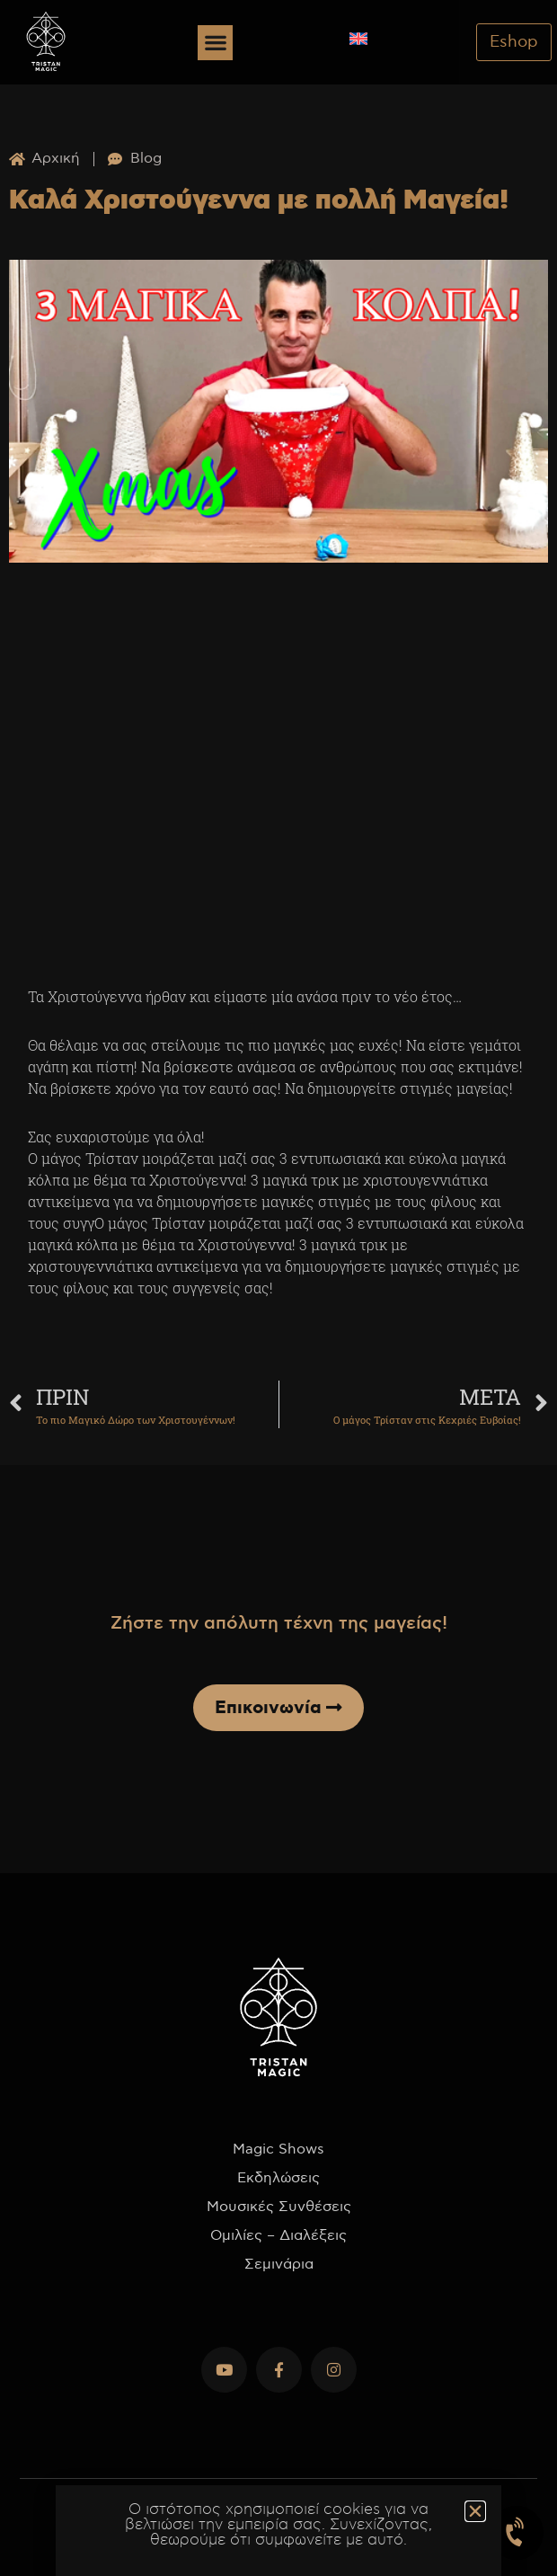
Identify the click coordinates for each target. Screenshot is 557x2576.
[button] (215, 42)
